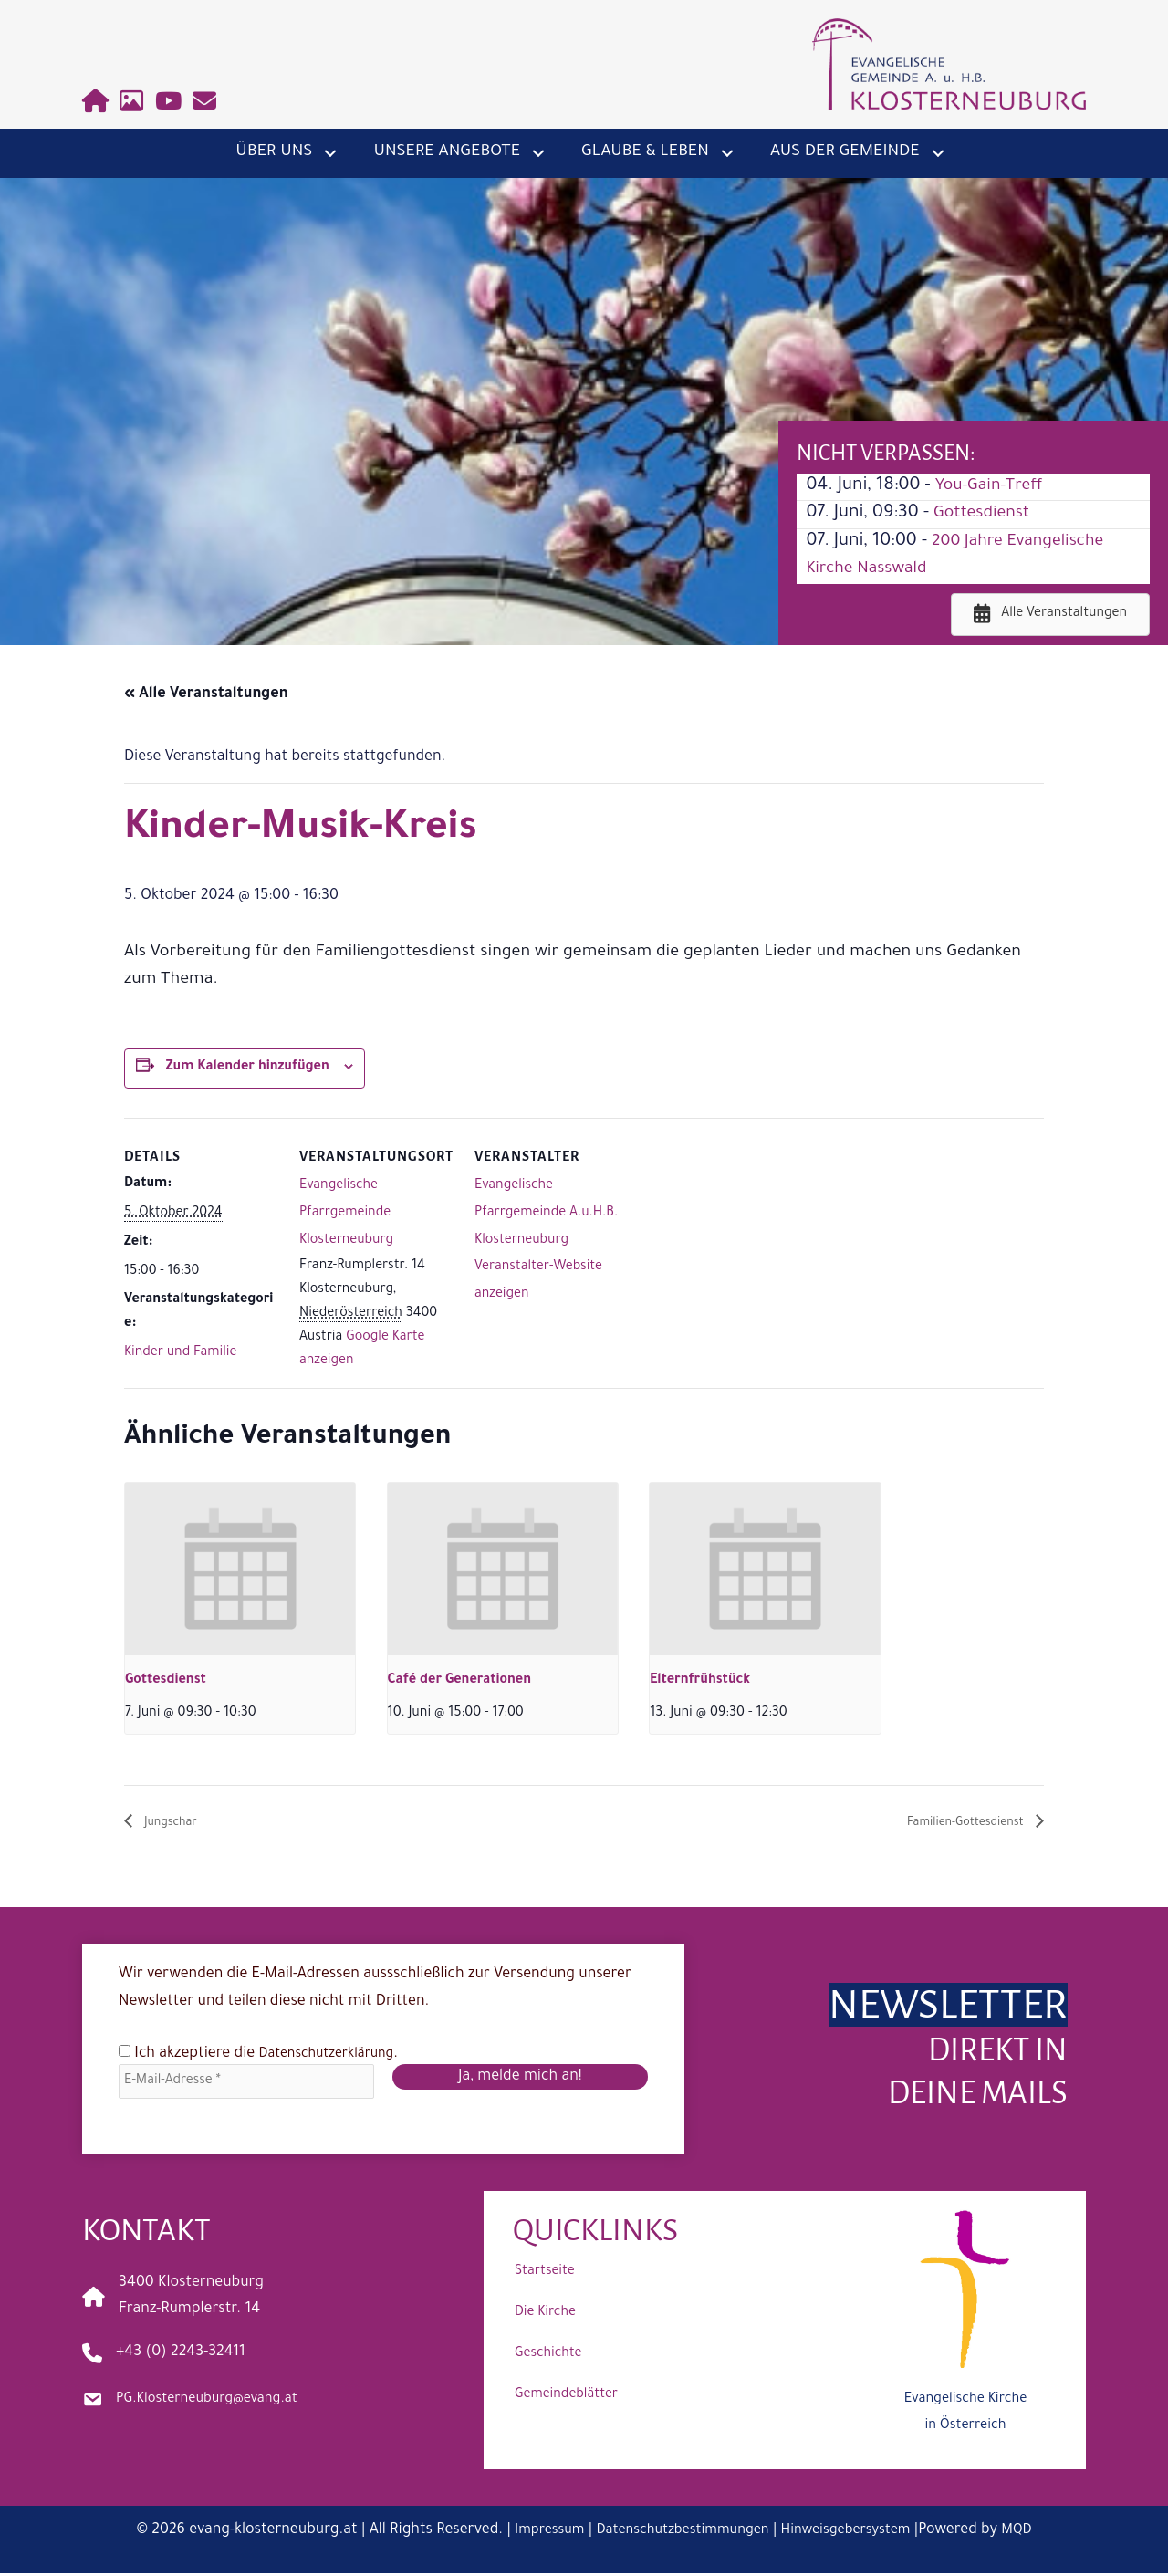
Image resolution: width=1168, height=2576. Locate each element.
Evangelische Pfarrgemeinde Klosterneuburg (346, 1213)
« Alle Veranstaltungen (206, 694)
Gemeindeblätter (566, 2398)
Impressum (533, 2533)
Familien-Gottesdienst (950, 1824)
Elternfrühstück (700, 1681)
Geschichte (548, 2357)
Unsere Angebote (446, 152)
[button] (330, 153)
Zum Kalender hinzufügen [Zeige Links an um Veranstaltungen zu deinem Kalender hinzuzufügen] (247, 1067)
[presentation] (240, 1569)
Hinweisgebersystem (856, 2533)
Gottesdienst (985, 514)
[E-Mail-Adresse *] (246, 2084)
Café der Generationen (460, 1681)
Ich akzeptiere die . (266, 2055)
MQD (1034, 2533)
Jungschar (177, 1824)
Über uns (273, 152)
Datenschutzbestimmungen (678, 2533)
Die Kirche (545, 2316)
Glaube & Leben (645, 152)
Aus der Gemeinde (845, 152)
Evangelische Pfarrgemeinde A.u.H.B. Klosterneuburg (546, 1213)
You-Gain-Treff (994, 486)
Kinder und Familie (180, 1353)
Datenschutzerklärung (335, 2056)
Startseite (545, 2275)
